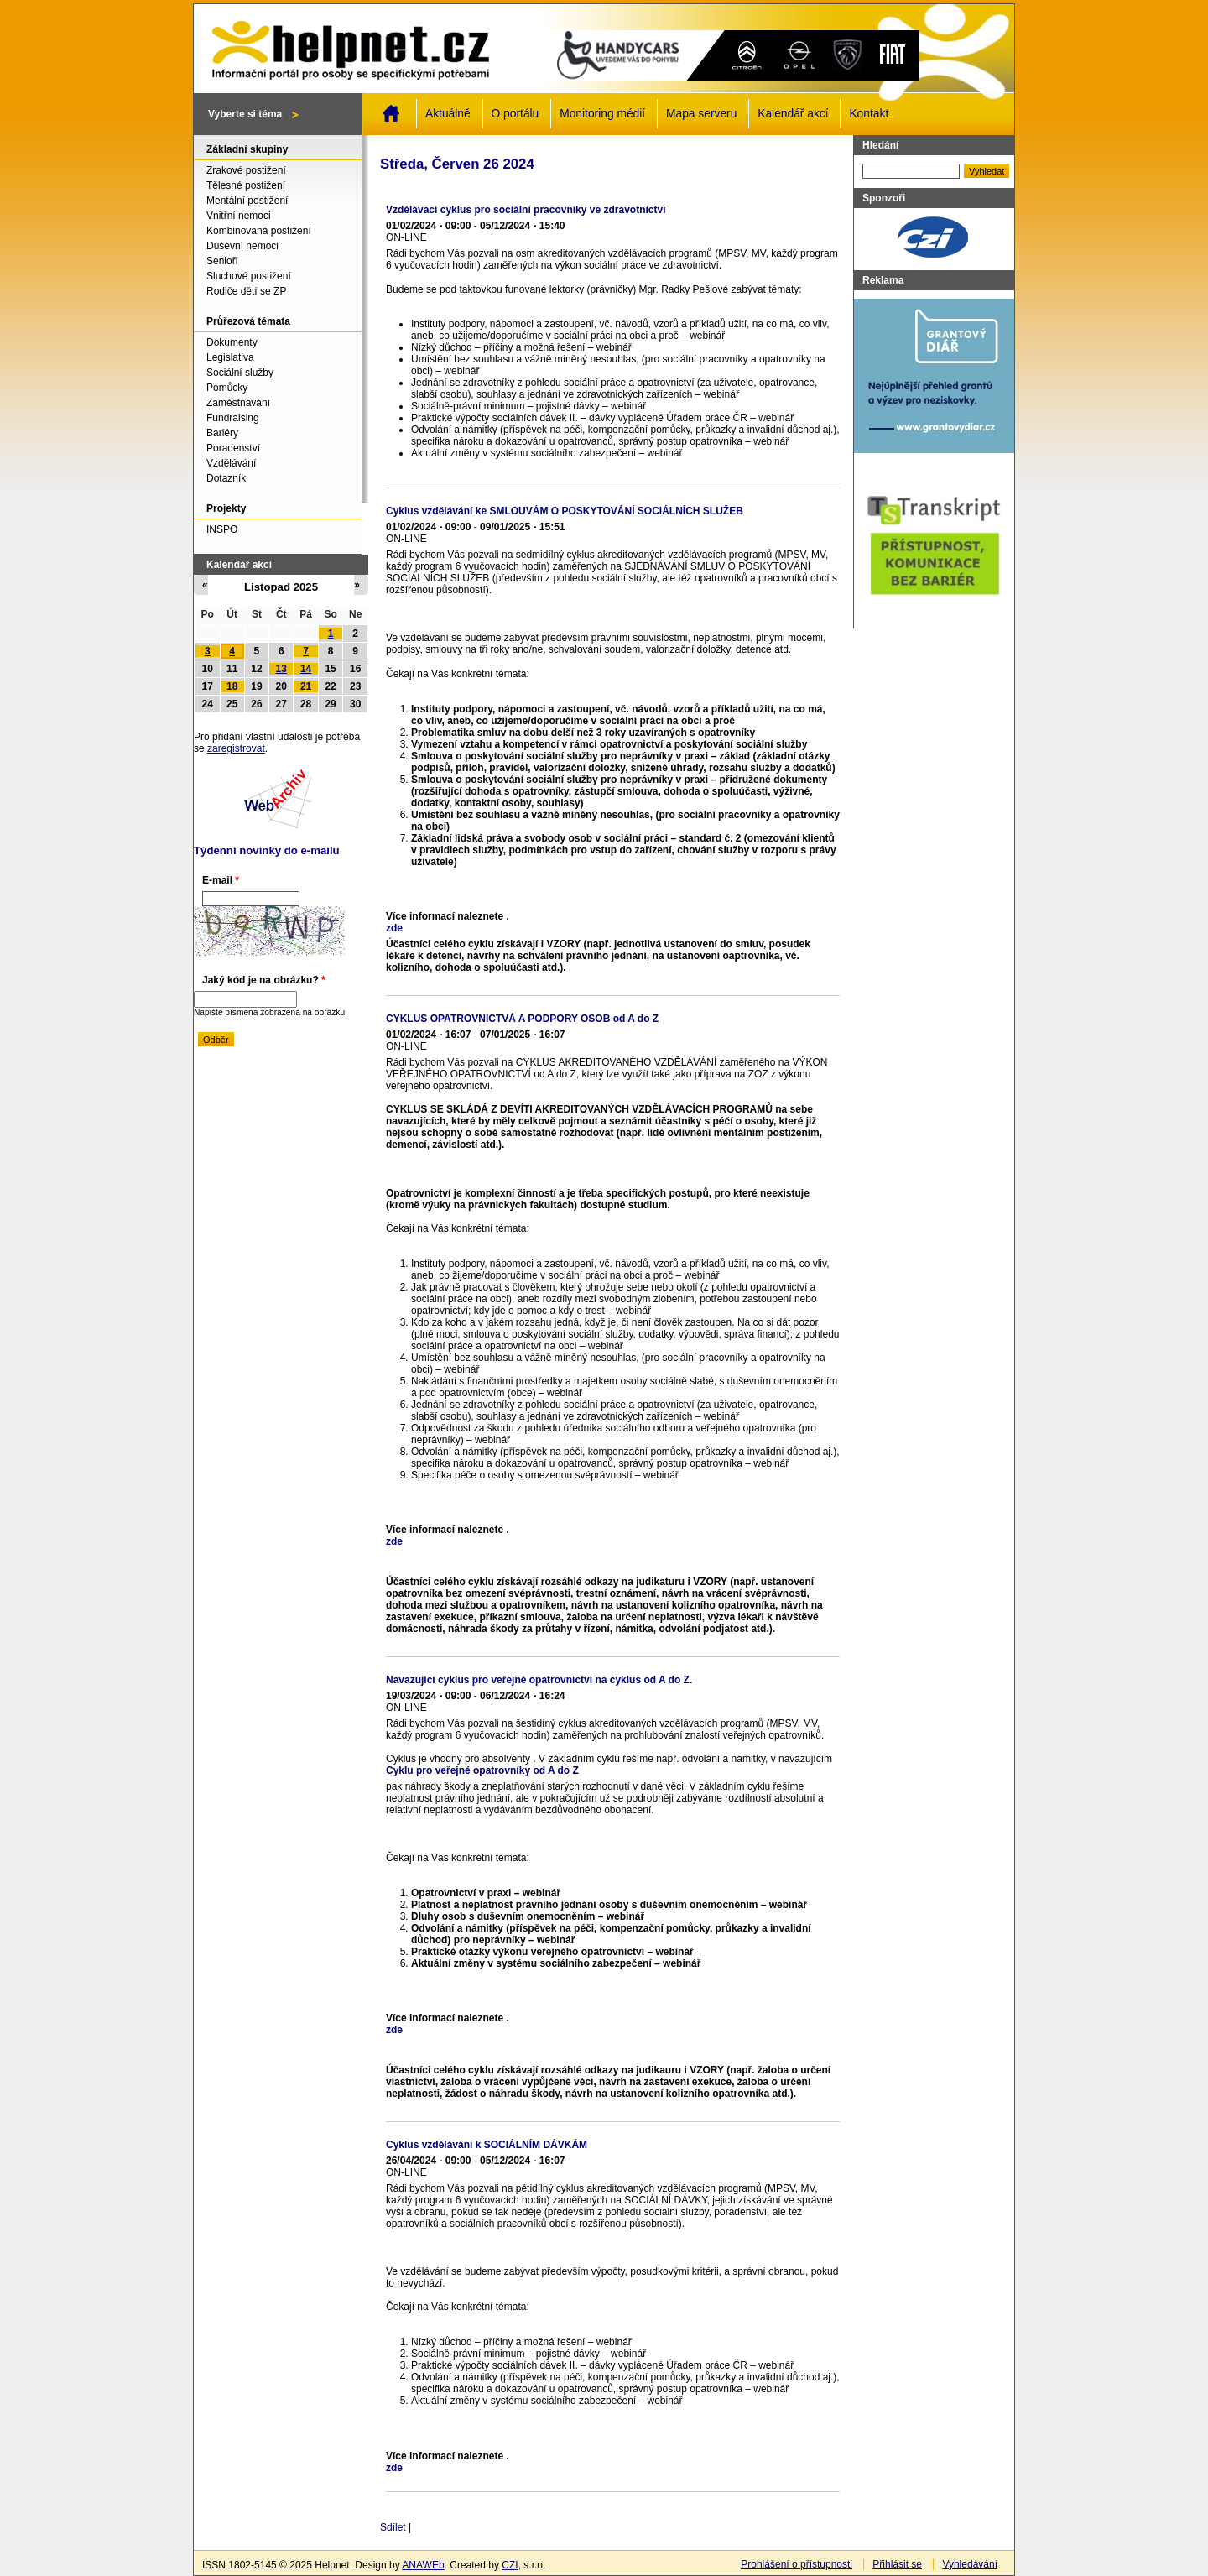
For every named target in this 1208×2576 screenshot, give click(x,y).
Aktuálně (448, 113)
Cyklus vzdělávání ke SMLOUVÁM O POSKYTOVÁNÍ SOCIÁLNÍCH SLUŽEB (564, 511)
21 (305, 686)
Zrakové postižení (246, 170)
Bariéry (222, 433)
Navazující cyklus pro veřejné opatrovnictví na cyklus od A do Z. (539, 1680)
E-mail (220, 880)
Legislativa (230, 357)
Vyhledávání (969, 2564)
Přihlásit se (897, 2564)
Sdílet (393, 2527)
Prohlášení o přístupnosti (796, 2564)
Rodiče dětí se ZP (246, 291)
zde (394, 928)
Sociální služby (239, 372)
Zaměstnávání (238, 403)
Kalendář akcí (793, 113)
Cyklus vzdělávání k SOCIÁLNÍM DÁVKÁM (486, 2145)
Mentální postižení (247, 200)
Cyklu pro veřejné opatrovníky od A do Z (482, 1770)
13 (281, 669)
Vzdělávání (231, 463)
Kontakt (868, 113)
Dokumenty (232, 342)
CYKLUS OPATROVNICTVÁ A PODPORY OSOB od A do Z (522, 1019)
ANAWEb (423, 2565)
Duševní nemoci (242, 246)
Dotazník (226, 478)
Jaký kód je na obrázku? (263, 980)
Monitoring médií (602, 113)
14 (305, 669)
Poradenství (233, 448)
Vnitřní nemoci (238, 216)
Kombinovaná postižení (258, 231)
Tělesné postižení (245, 185)
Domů (391, 113)
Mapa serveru (701, 113)
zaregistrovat (236, 748)
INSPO (221, 529)
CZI (510, 2565)
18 (231, 686)
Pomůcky (226, 388)
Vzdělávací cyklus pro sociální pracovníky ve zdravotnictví (525, 210)
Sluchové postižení (248, 276)
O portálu (515, 113)
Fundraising (232, 418)
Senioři (221, 261)
